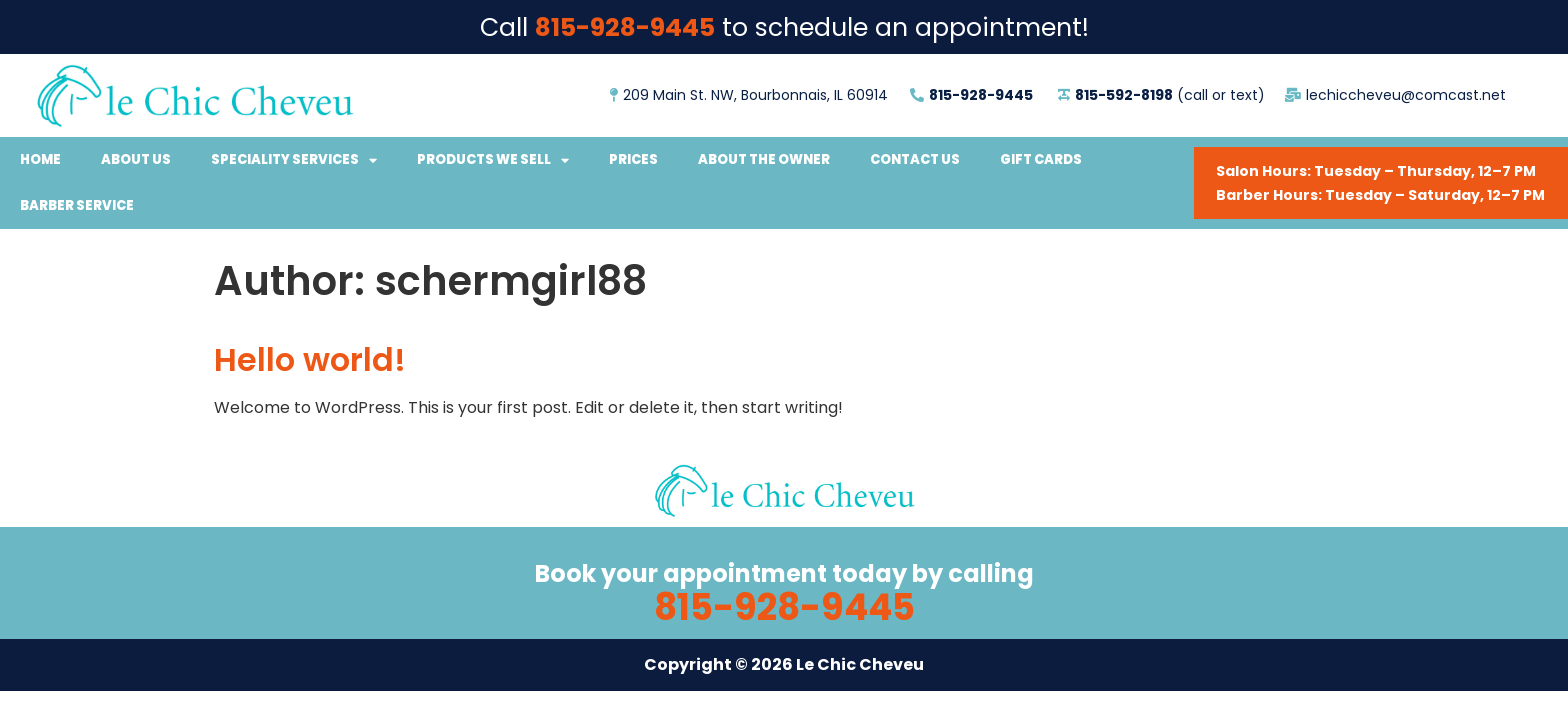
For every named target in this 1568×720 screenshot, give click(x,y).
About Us (136, 159)
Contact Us (915, 159)
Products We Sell (493, 160)
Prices (633, 159)
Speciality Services (294, 160)
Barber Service (77, 205)
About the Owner (764, 159)
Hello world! (310, 359)
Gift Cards (1041, 159)
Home (40, 159)
